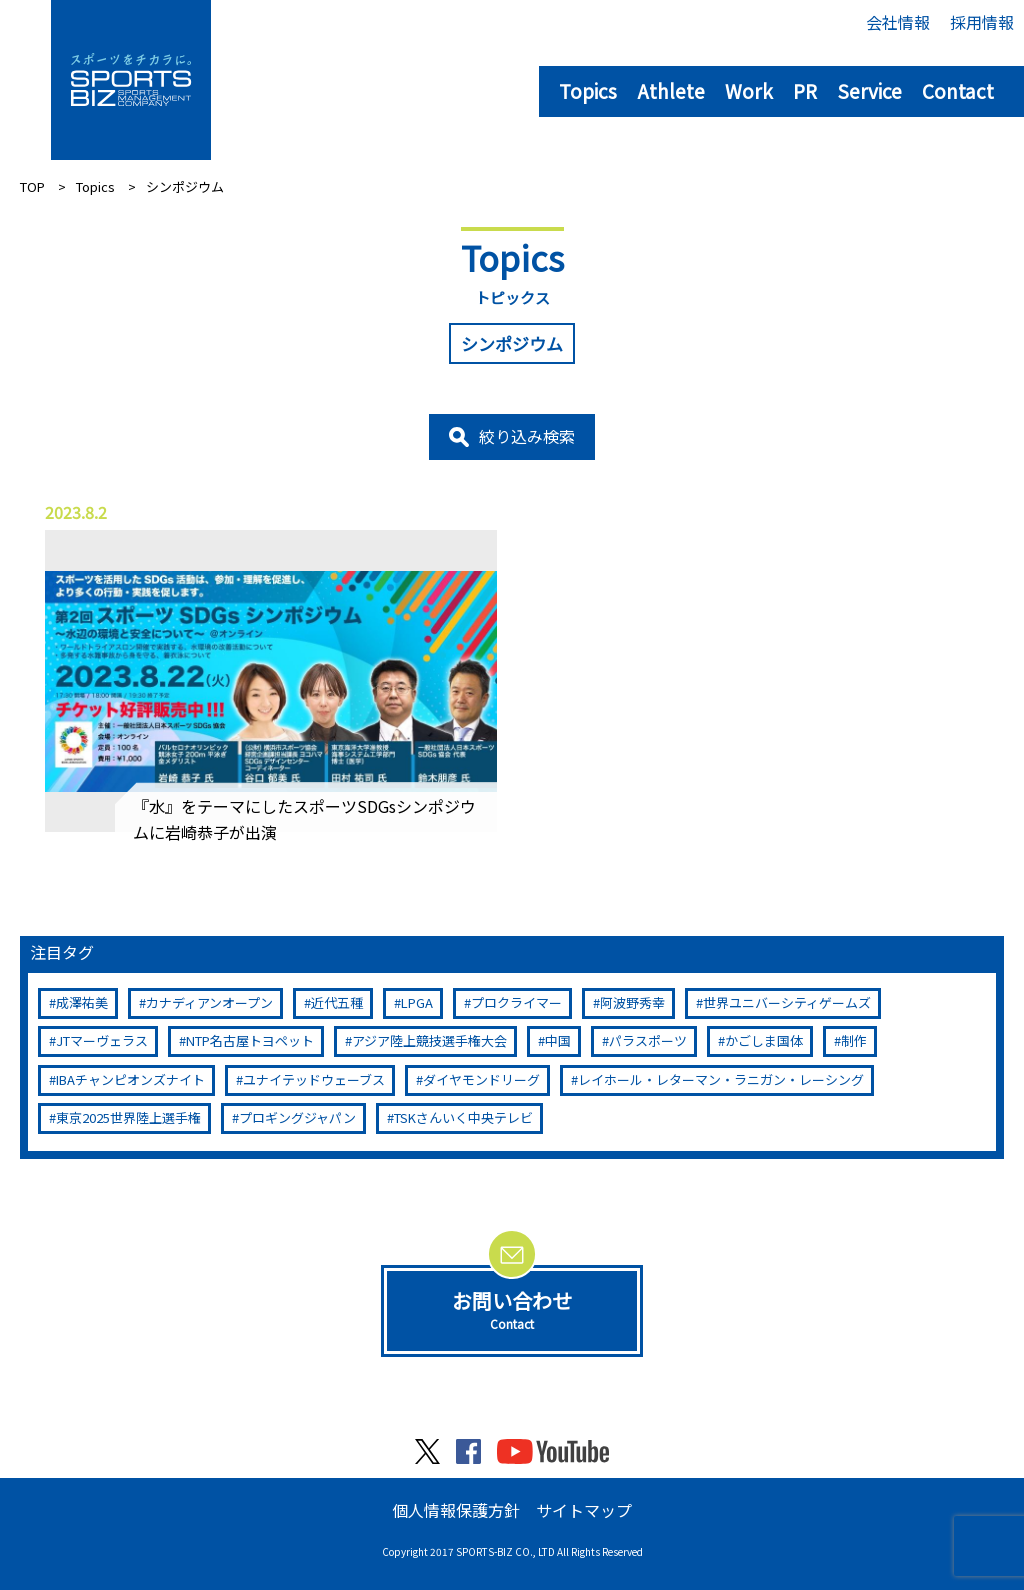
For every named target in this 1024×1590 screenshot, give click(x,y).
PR (805, 90)
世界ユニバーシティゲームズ (787, 1002)
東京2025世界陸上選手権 (128, 1117)
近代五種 (337, 1002)
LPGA (417, 1002)
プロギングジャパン (297, 1117)
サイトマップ (584, 1510)
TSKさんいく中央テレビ (463, 1117)
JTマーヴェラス (102, 1040)
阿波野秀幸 (632, 1002)
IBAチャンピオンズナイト (130, 1079)
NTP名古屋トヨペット (250, 1040)
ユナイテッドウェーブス (314, 1079)
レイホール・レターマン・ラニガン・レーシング (721, 1079)
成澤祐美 (82, 1002)
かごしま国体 (764, 1040)
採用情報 (982, 22)
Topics (588, 90)
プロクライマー (516, 1002)
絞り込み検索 (527, 436)
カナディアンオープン (209, 1002)
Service (869, 90)
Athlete (671, 90)
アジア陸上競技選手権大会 (429, 1040)
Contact (958, 90)
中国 (558, 1040)
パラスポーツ (648, 1040)
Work (749, 90)
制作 (854, 1040)
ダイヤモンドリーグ (481, 1079)
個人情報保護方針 (456, 1510)
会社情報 (898, 22)
